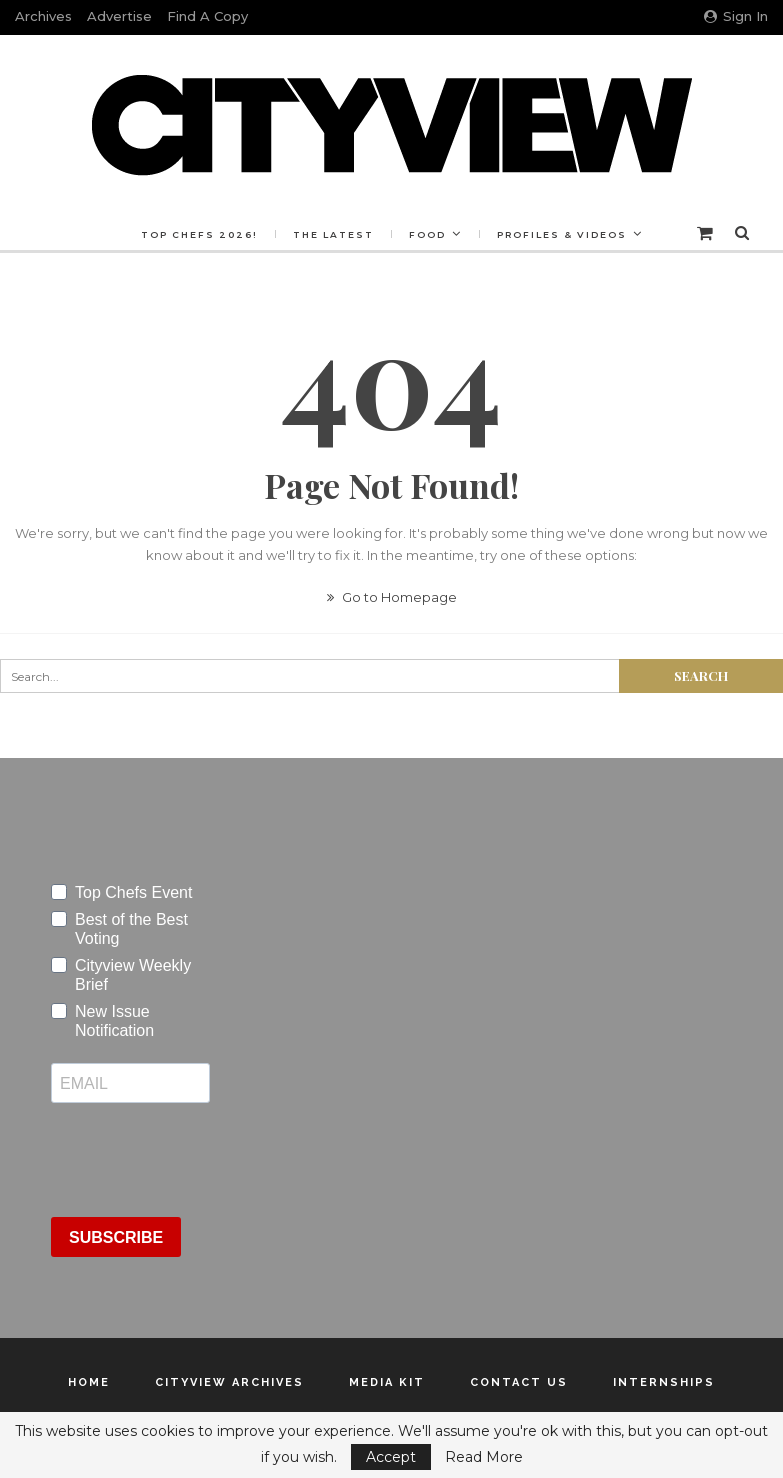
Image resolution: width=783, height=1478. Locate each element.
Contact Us (519, 1382)
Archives (43, 16)
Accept (391, 1457)
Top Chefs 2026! (241, 234)
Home (89, 1382)
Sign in (736, 16)
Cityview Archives (229, 1382)
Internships (664, 1382)
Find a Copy (207, 16)
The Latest (378, 234)
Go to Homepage (392, 597)
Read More (484, 1457)
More (565, 234)
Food (475, 234)
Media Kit (387, 1382)
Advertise (119, 16)
